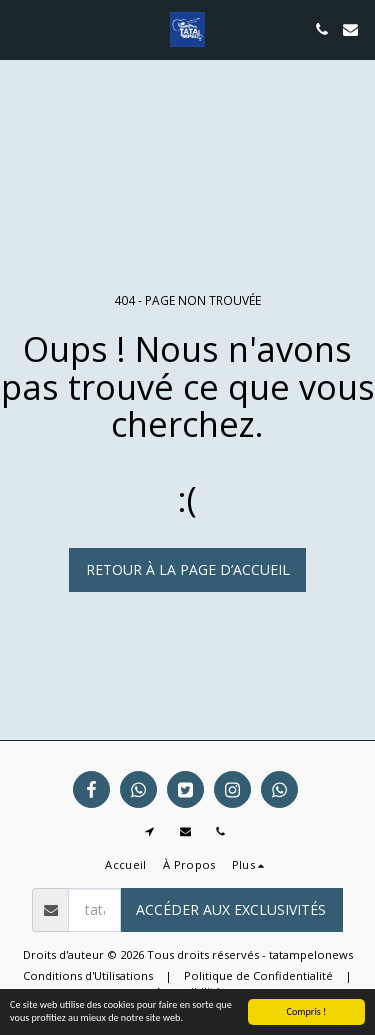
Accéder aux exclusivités (231, 909)
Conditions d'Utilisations (88, 975)
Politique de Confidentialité (258, 975)
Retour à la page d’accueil (188, 569)
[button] (22, 28)
